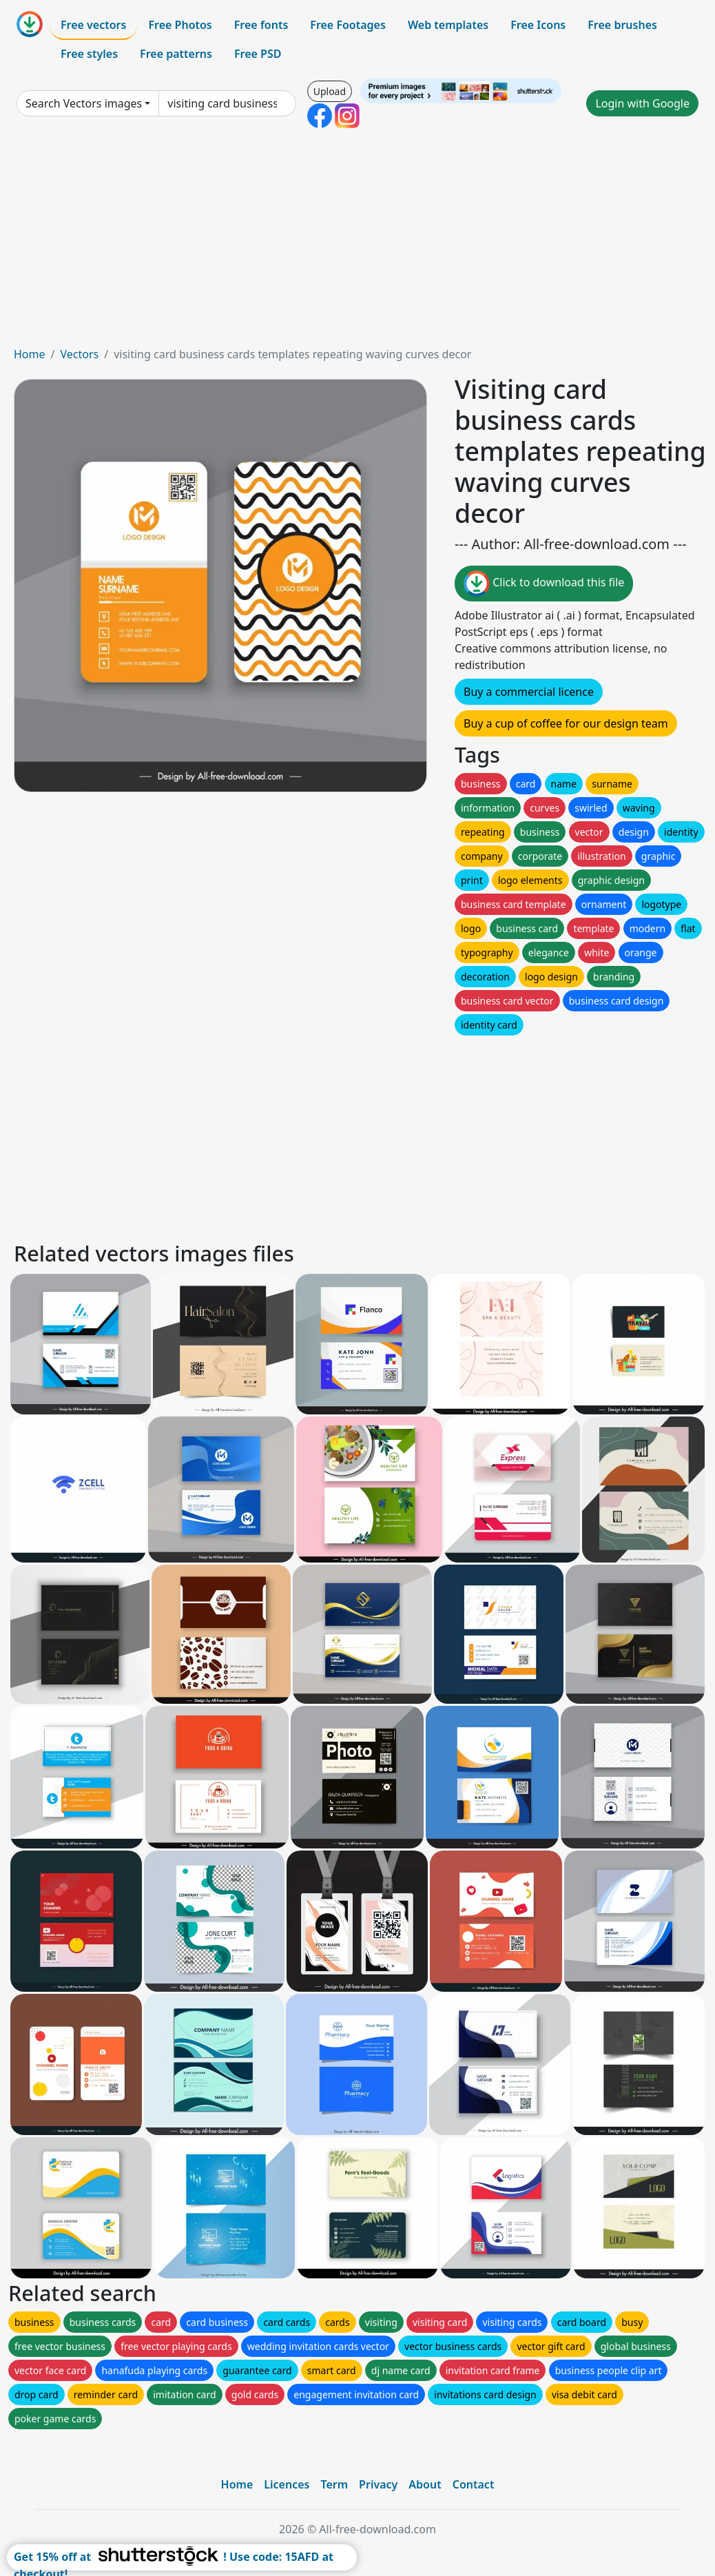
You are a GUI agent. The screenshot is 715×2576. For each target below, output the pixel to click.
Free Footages (348, 24)
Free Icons (538, 24)
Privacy (378, 2484)
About (424, 2484)
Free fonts (261, 24)
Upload (329, 91)
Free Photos (179, 24)
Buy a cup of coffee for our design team (566, 723)
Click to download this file (544, 583)
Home (29, 354)
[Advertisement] (357, 242)
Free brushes (622, 24)
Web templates (448, 24)
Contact (474, 2484)
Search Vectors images (83, 103)
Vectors (79, 354)
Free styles (89, 53)
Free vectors (93, 24)
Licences (286, 2484)
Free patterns (176, 53)
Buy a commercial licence (529, 691)
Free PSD (257, 53)
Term (334, 2484)
